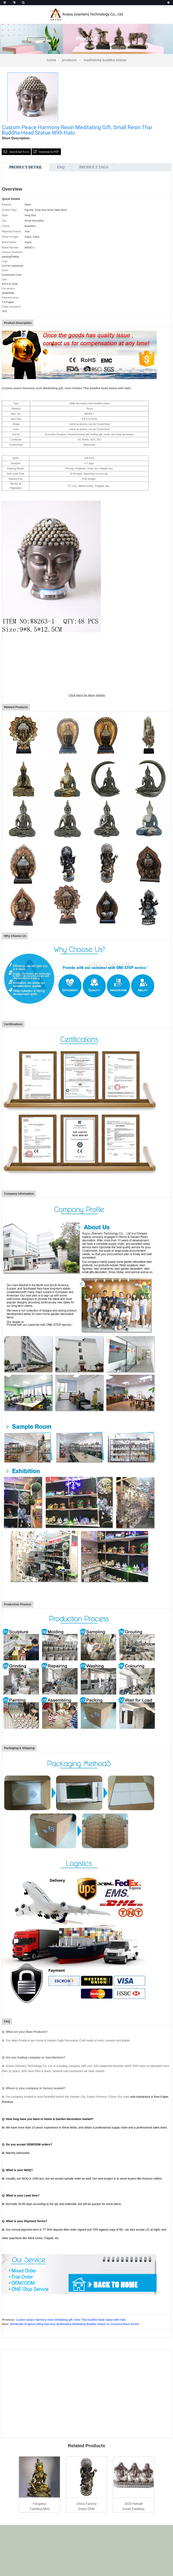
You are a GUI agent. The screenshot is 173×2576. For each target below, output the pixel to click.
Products (69, 60)
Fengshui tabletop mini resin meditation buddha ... (39, 2506)
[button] (168, 97)
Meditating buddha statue (105, 60)
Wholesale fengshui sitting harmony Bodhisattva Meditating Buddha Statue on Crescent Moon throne (74, 2324)
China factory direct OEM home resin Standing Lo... (86, 2506)
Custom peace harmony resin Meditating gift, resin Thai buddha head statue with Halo (71, 2319)
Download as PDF (49, 151)
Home (51, 60)
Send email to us (19, 151)
